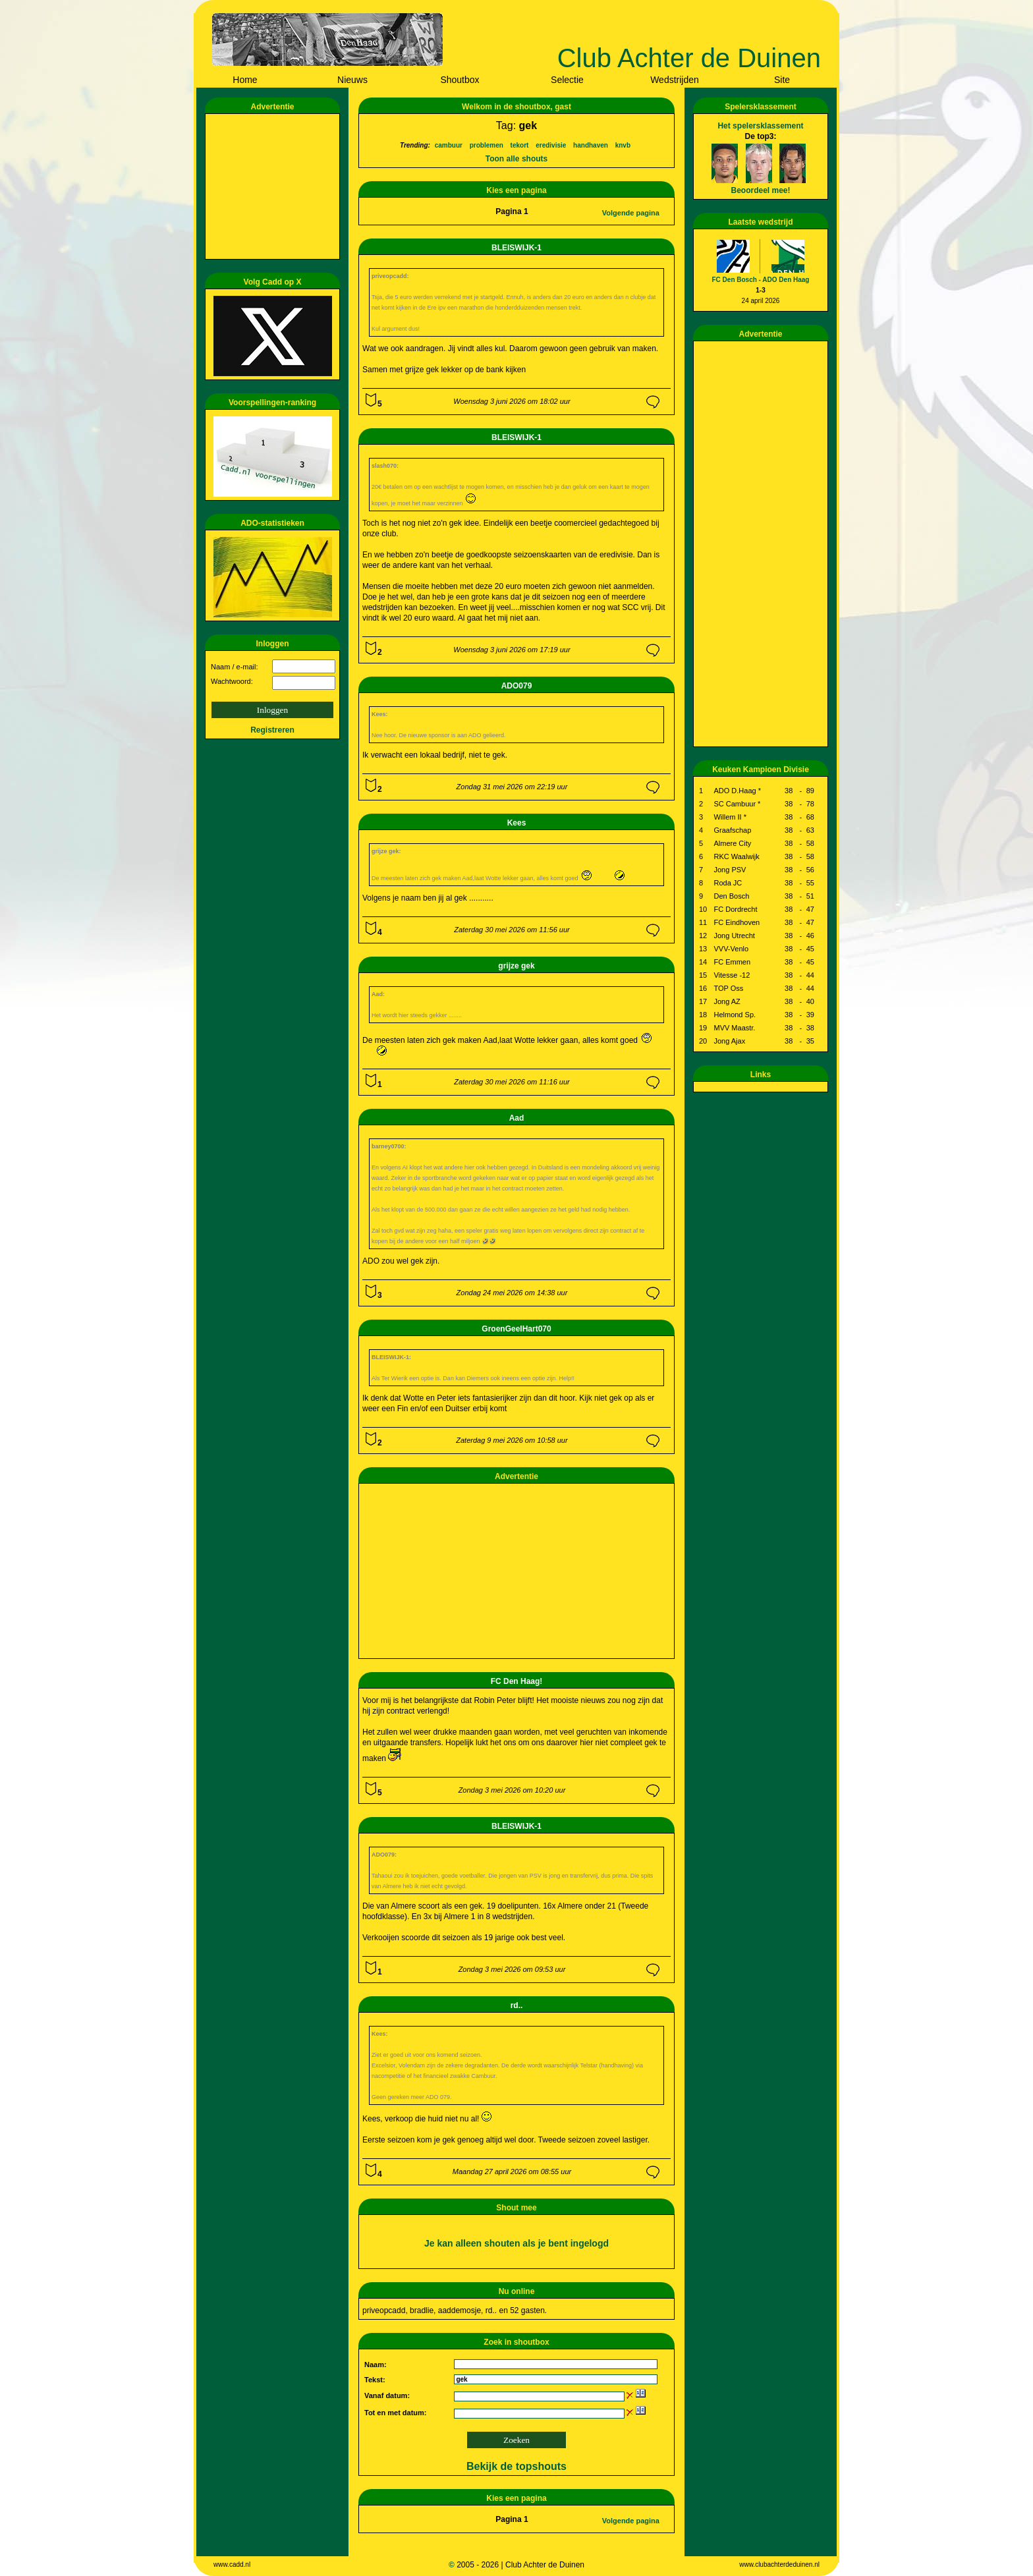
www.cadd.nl (231, 2564)
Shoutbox (459, 79)
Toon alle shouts (516, 158)
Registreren (272, 730)
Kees (516, 822)
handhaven (590, 145)
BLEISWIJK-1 (516, 247)
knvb (622, 145)
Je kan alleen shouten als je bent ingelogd (516, 2243)
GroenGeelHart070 (516, 1328)
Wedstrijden (674, 79)
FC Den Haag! (517, 1681)
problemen (486, 145)
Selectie (567, 79)
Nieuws (352, 79)
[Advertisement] (275, 186)
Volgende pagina (630, 213)
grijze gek (516, 965)
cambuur (448, 145)
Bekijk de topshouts (516, 2466)
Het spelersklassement (760, 125)
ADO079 (516, 685)
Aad (516, 1118)
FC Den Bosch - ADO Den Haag (761, 279)
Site (782, 79)
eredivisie (551, 145)
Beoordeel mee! (760, 190)
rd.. (517, 2005)
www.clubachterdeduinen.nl (779, 2564)
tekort (520, 145)
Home (245, 79)
